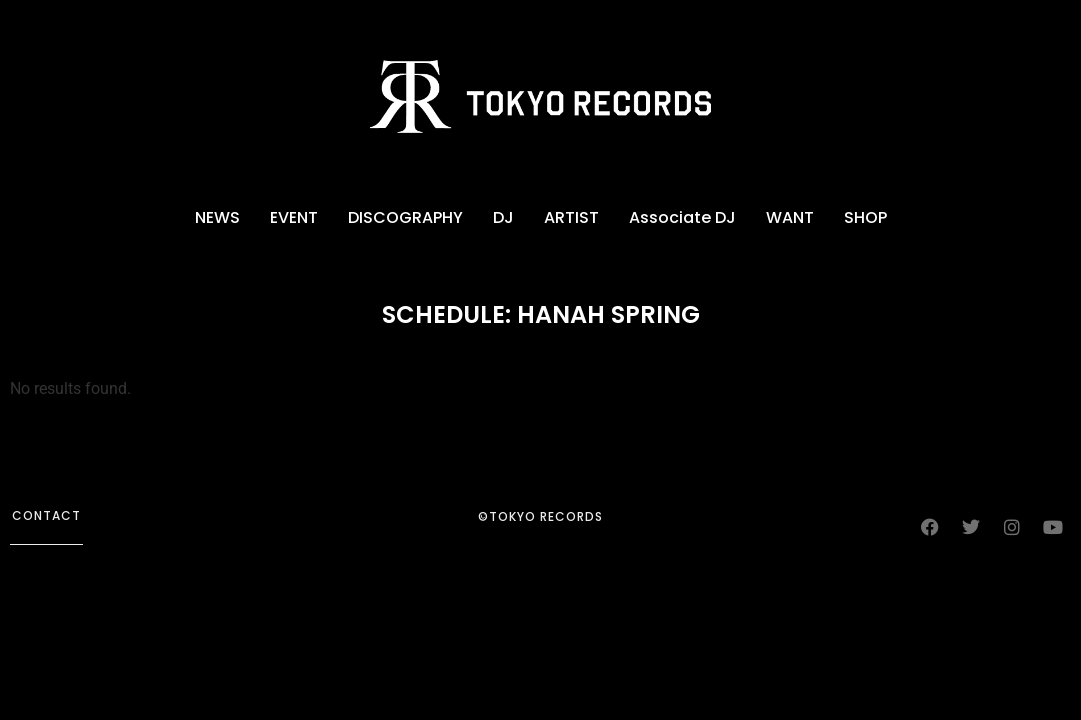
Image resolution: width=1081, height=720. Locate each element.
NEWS (217, 217)
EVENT (294, 217)
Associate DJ (682, 217)
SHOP (865, 217)
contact (46, 515)
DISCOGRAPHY (405, 217)
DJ (503, 217)
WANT (790, 217)
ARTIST (571, 217)
